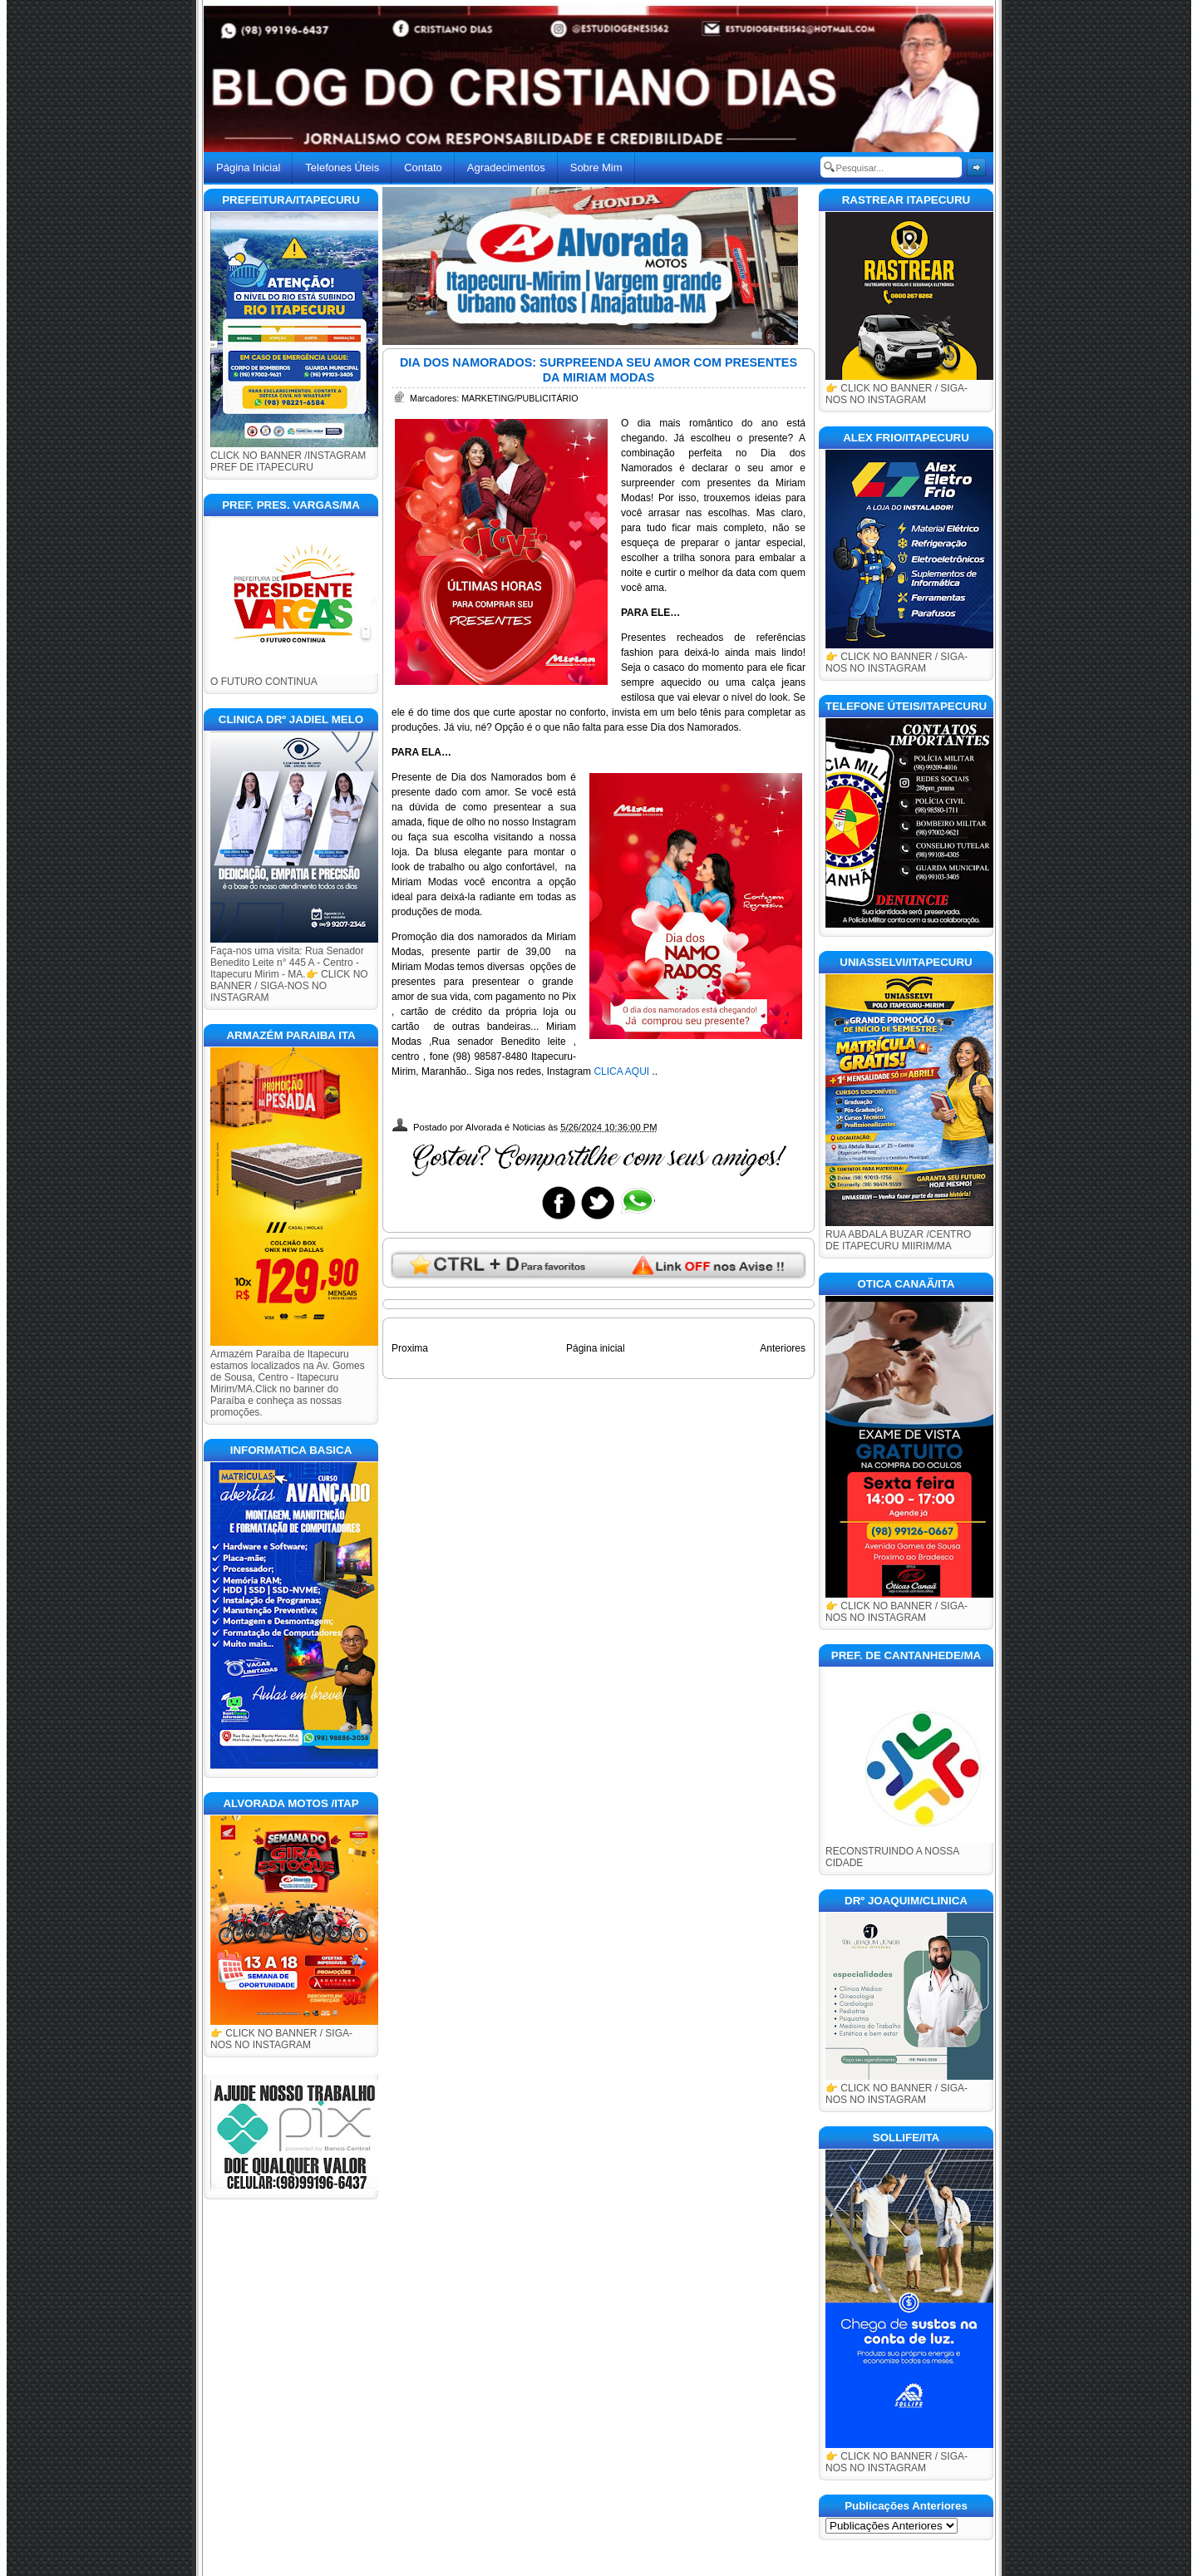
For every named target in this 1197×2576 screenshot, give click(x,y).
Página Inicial (248, 167)
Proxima (410, 1348)
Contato (423, 167)
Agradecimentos (506, 167)
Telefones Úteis (342, 167)
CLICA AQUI (623, 1071)
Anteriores (782, 1348)
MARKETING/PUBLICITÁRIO (519, 398)
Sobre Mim (596, 167)
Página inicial (595, 1348)
